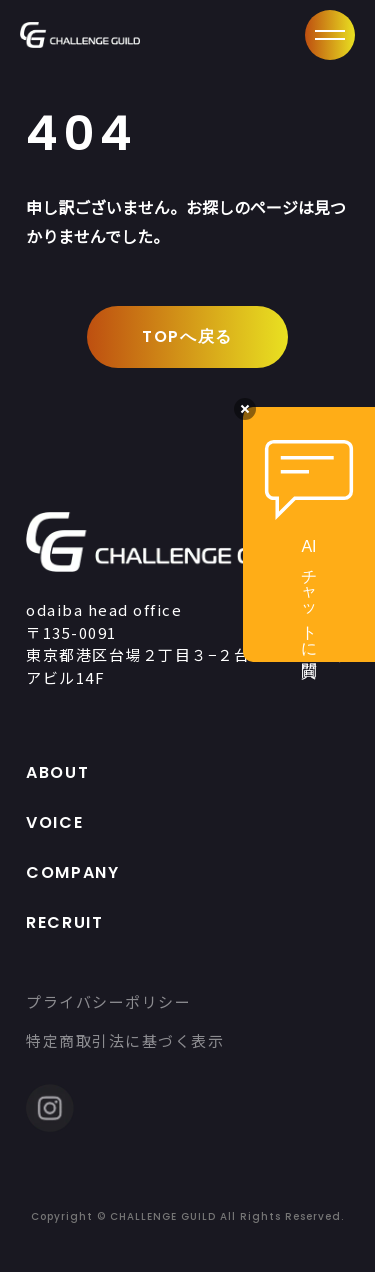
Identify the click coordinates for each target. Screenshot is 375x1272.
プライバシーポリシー (108, 1001)
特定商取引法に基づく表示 (125, 1040)
